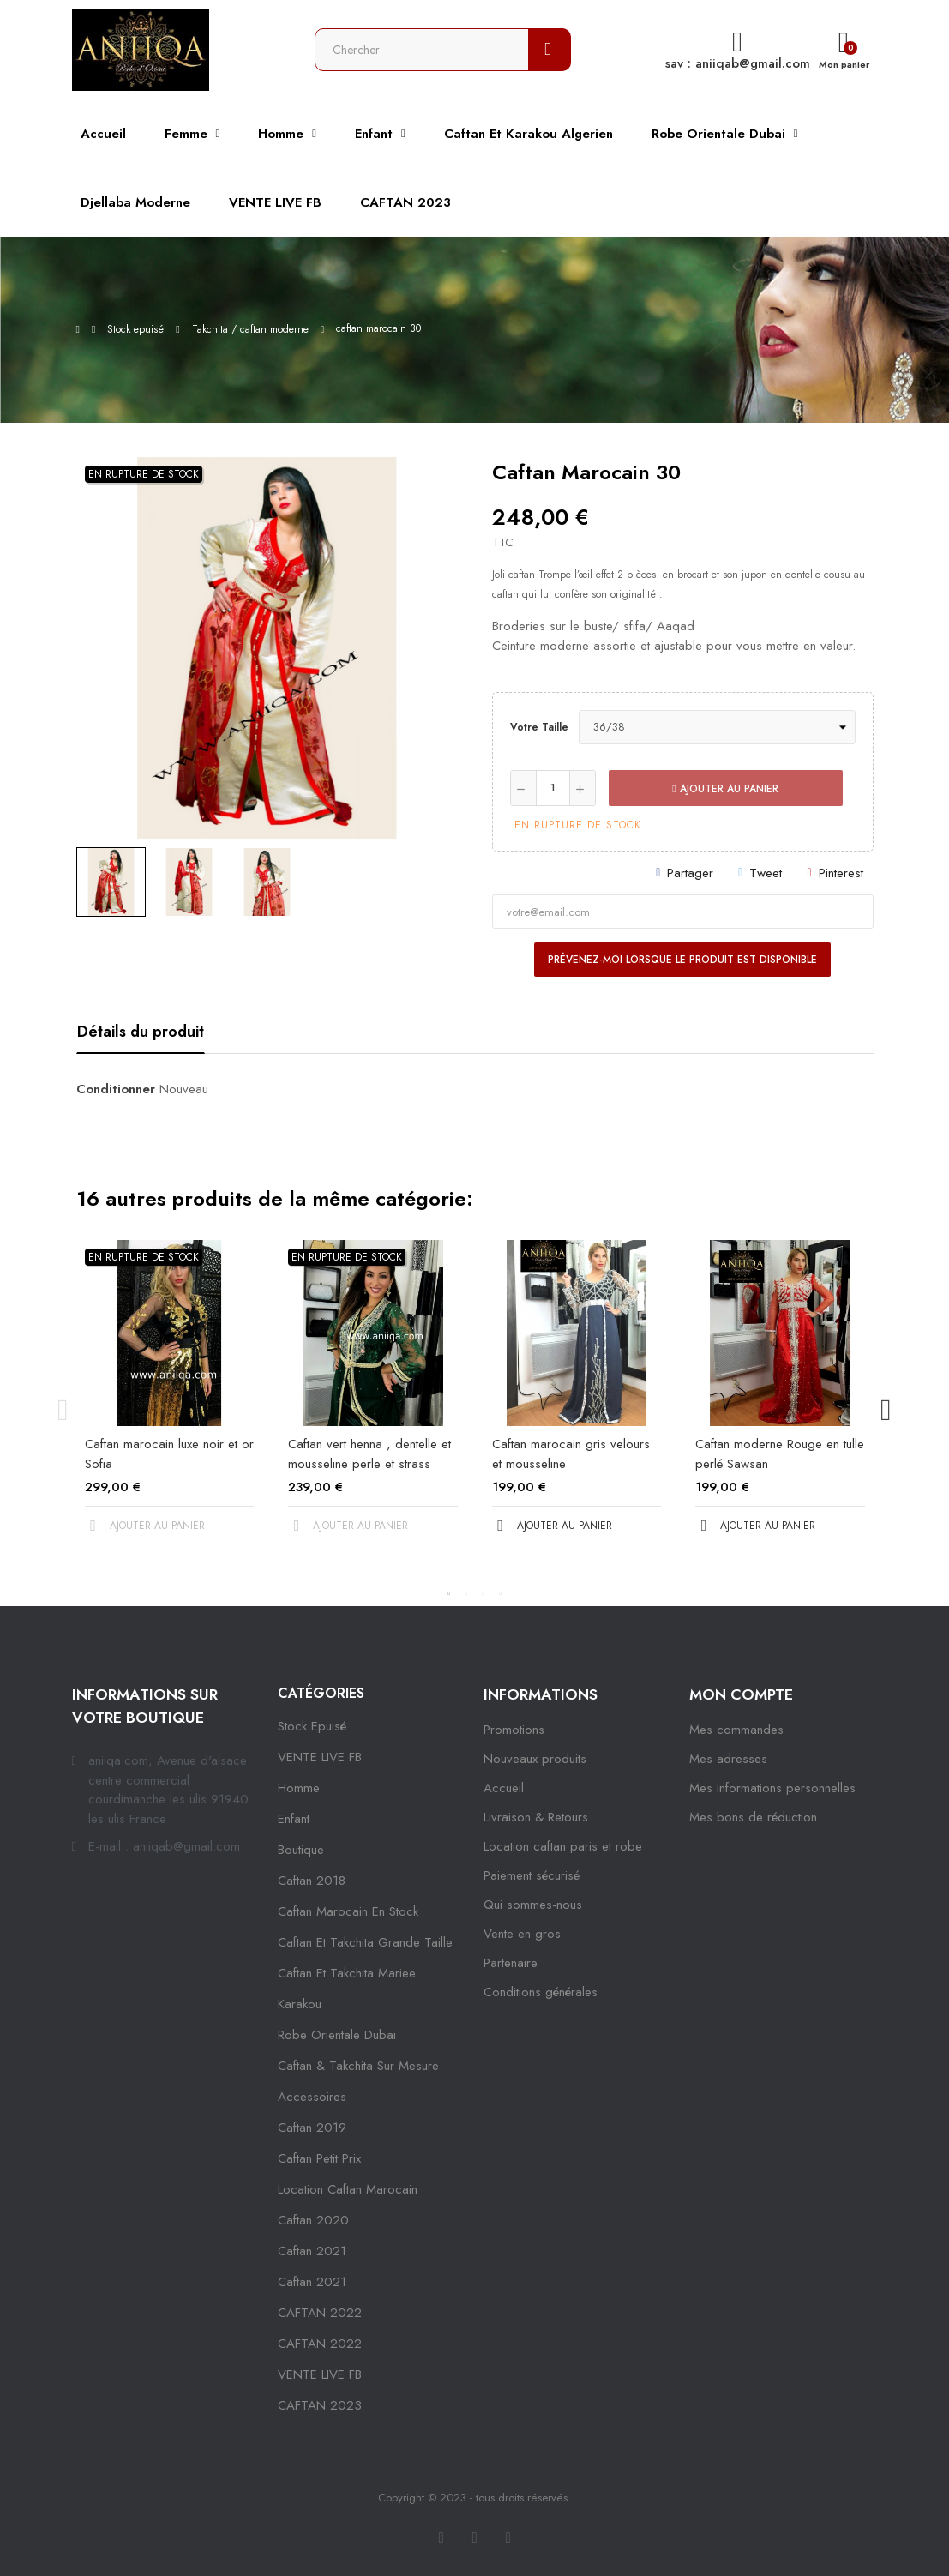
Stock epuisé (312, 1726)
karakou (299, 2004)
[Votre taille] (717, 727)
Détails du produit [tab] (140, 1031)
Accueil (504, 1788)
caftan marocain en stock (348, 1911)
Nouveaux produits (535, 1758)
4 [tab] (500, 1593)
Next (886, 1410)
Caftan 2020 (313, 2220)
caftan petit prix (319, 2158)
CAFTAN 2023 (320, 2405)
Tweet (765, 873)
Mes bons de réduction (753, 1817)
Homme (299, 1788)
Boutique (301, 1849)
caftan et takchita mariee (347, 1973)
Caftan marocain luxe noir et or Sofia (169, 1454)
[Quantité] (553, 788)
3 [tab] (483, 1593)
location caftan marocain (347, 2189)
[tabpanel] (170, 1401)
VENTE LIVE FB (320, 1757)
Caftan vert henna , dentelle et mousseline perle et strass (369, 1454)
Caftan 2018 (311, 1880)
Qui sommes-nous (533, 1904)
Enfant (293, 1818)
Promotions (514, 1729)
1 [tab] (449, 1593)
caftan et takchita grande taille (365, 1942)
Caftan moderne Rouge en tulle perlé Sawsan (779, 1454)
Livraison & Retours (536, 1817)
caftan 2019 (312, 2127)
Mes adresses (728, 1758)
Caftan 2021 (312, 2281)
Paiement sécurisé (532, 1875)
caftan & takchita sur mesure (358, 2065)
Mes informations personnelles (772, 1788)
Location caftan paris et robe (563, 1846)
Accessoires (312, 2096)
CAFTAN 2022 (320, 2312)
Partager (690, 873)
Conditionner (115, 1089)
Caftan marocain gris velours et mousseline (571, 1454)
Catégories (321, 1693)
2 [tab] (466, 1593)
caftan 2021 (312, 2251)
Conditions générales (541, 1992)
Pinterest (841, 873)
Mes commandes (736, 1729)
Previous (63, 1410)
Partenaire (511, 1962)
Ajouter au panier (725, 789)
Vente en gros (522, 1933)
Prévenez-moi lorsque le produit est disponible (682, 959)
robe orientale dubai (337, 2034)
